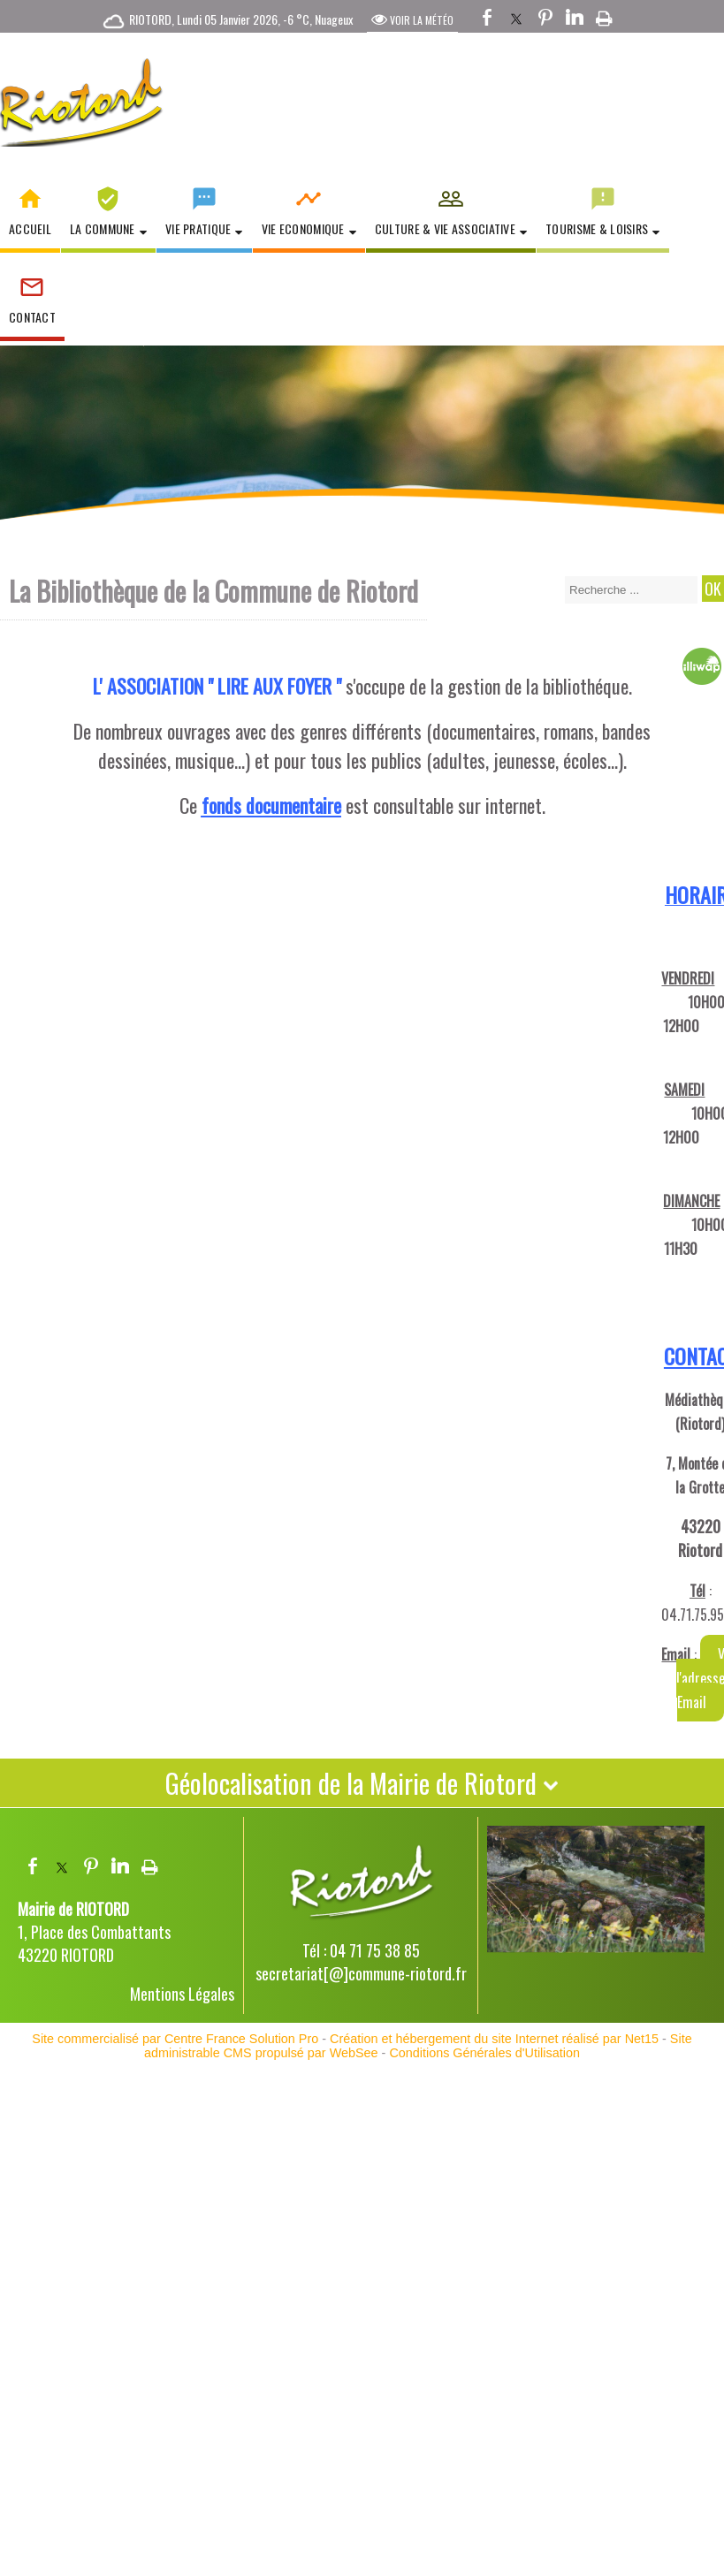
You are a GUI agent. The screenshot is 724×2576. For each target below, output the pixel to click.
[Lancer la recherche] (713, 588)
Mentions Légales (182, 1993)
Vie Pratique (198, 228)
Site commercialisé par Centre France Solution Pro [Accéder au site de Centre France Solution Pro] (175, 2039)
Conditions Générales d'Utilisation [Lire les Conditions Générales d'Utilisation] (484, 2053)
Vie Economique (303, 228)
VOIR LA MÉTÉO (412, 19)
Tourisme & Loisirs (596, 228)
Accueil (30, 228)
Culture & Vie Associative (445, 228)
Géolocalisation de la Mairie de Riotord (362, 1783)
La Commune (102, 228)
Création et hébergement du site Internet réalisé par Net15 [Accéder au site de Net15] (494, 2039)
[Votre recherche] (631, 590)
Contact (32, 317)
